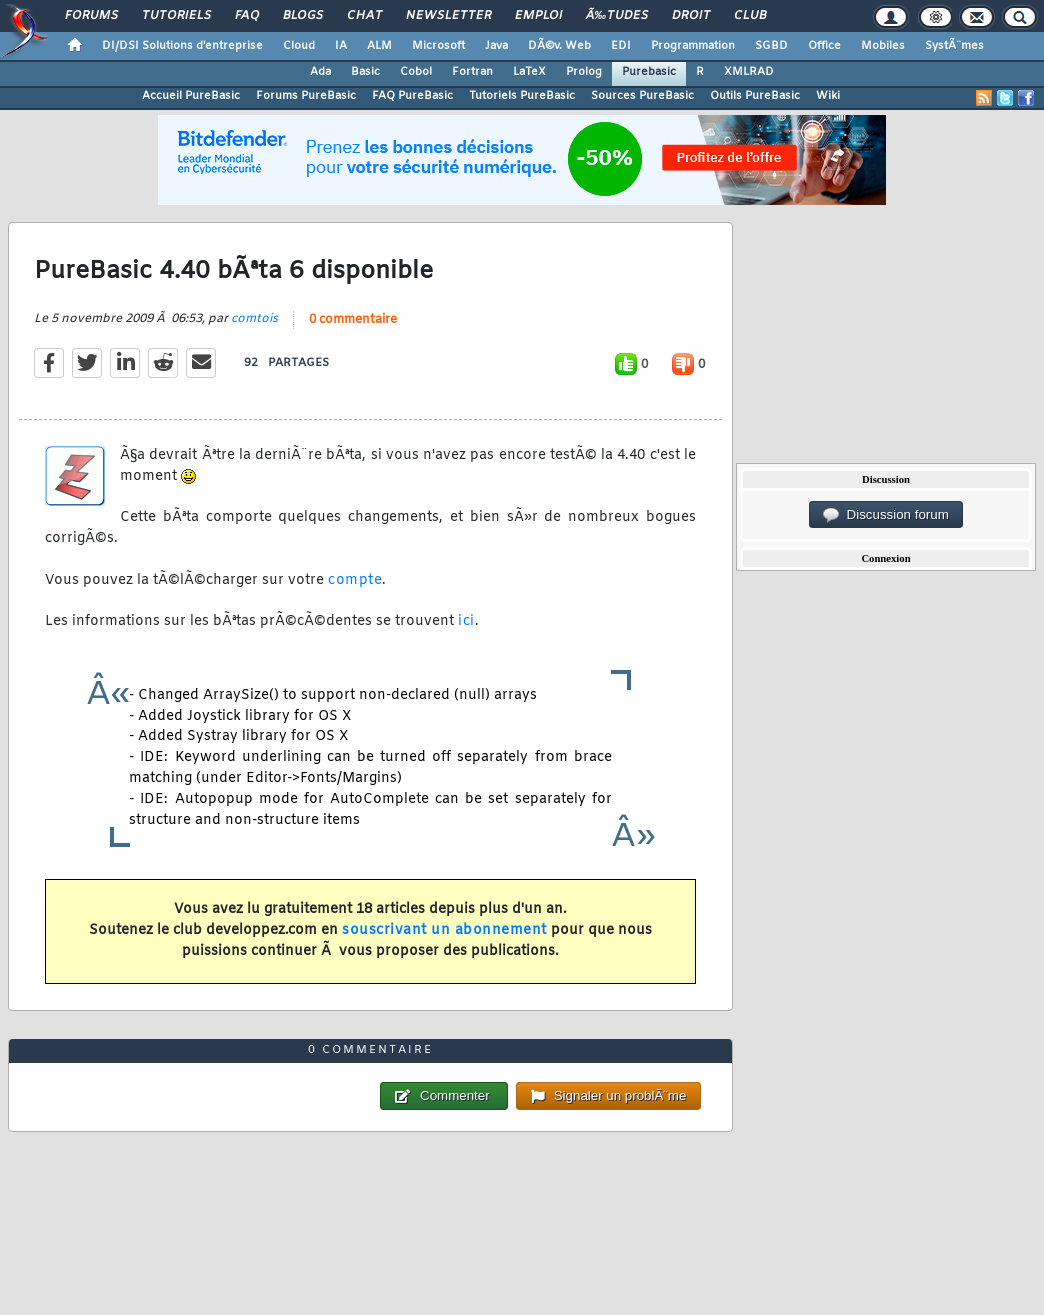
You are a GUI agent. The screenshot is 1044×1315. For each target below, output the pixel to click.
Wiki (828, 96)
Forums (91, 16)
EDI (621, 46)
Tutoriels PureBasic (522, 96)
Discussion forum (886, 515)
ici (466, 621)
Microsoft (438, 46)
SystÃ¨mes (954, 46)
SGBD (771, 46)
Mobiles (883, 46)
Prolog (584, 72)
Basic (365, 72)
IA (341, 46)
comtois (254, 319)
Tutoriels (176, 16)
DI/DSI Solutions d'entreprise (182, 46)
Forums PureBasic (306, 96)
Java (496, 46)
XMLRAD (749, 72)
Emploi (538, 16)
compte (355, 580)
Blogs (303, 16)
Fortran (472, 72)
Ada (320, 72)
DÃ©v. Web (559, 46)
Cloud (299, 46)
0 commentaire (353, 320)
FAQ (247, 16)
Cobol (416, 72)
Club (750, 16)
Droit (691, 16)
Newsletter (448, 16)
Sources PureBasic (642, 96)
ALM (379, 46)
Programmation (693, 46)
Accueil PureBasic (191, 96)
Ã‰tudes (617, 16)
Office (824, 46)
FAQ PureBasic (412, 96)
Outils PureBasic (755, 96)
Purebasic (649, 72)
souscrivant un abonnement (444, 930)
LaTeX (529, 72)
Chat (364, 16)
